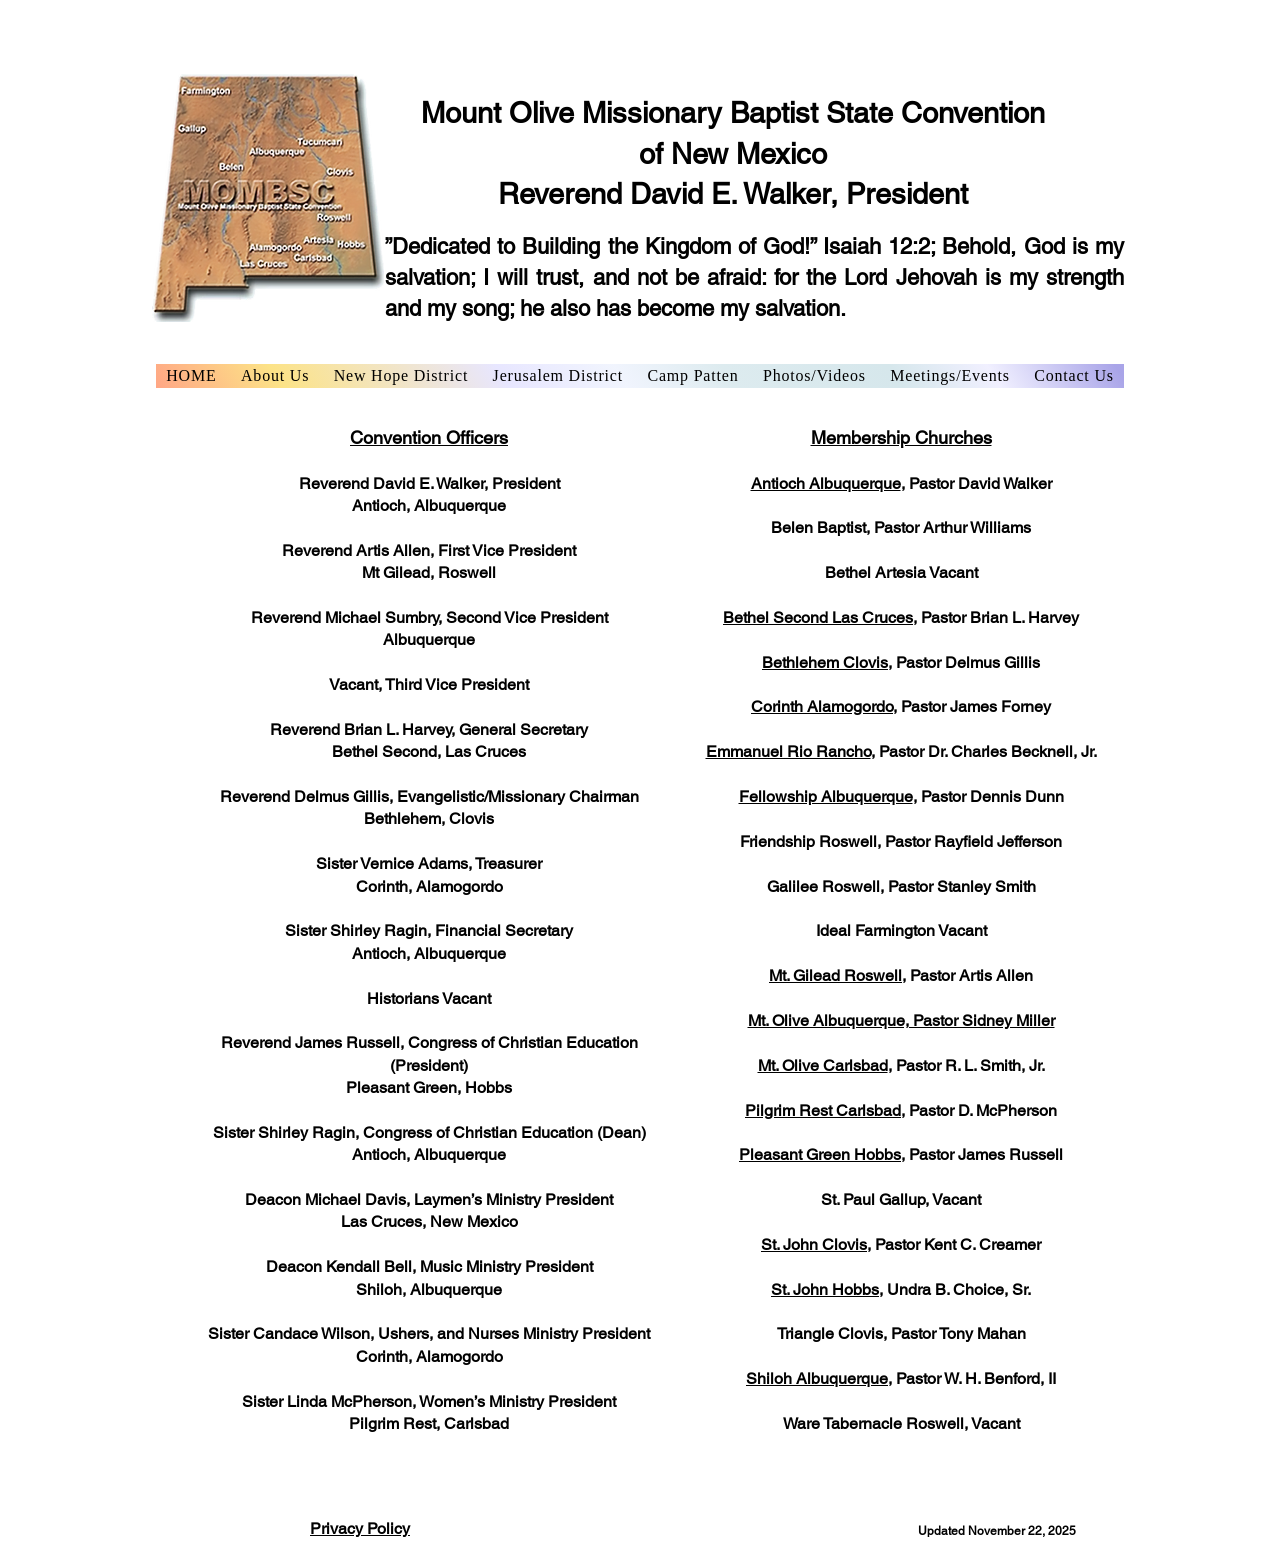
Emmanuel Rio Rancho (788, 751)
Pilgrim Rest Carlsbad (823, 1110)
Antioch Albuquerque (826, 483)
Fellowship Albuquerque (826, 796)
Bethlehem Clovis (825, 662)
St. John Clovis (814, 1244)
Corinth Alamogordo (822, 706)
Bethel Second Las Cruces (818, 617)
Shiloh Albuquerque (817, 1378)
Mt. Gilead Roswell (835, 975)
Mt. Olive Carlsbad (823, 1065)
